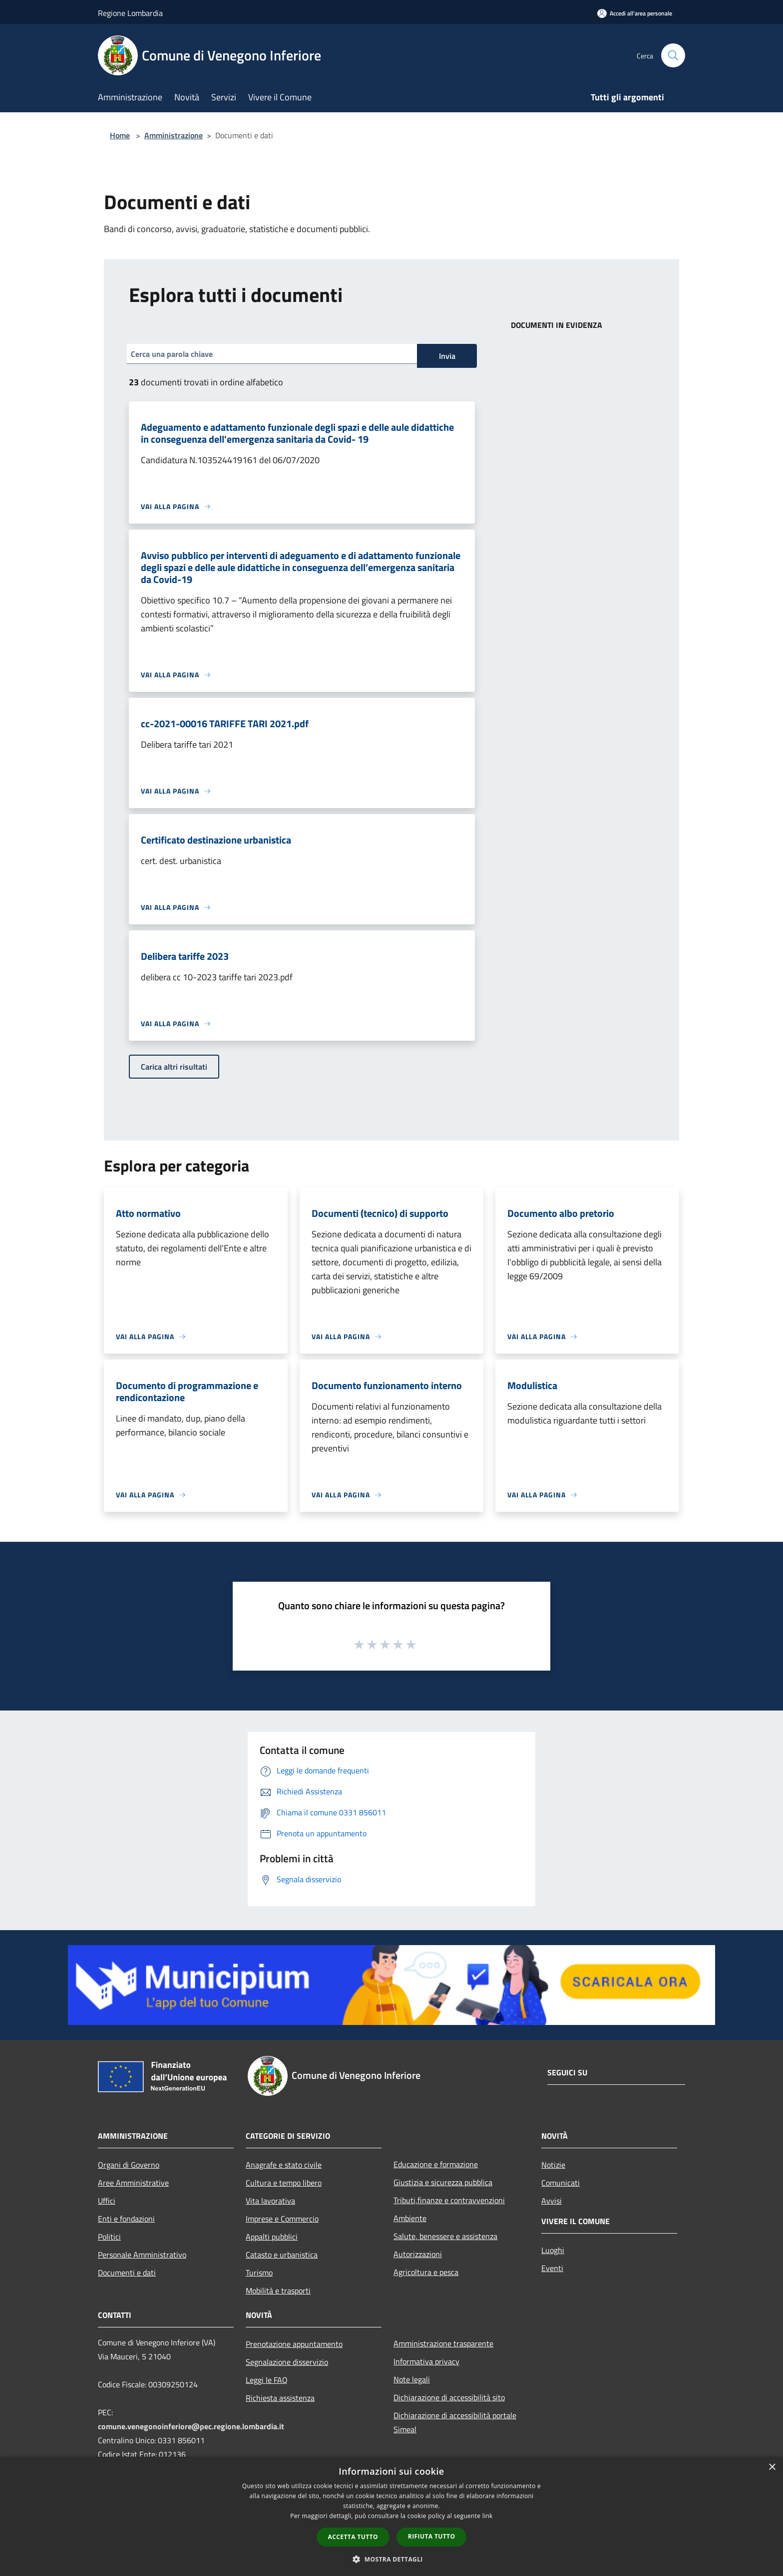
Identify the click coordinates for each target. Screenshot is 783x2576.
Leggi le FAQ (267, 2380)
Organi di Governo (128, 2165)
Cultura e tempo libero (284, 2183)
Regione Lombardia (130, 13)
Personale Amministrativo (142, 2255)
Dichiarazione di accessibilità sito (449, 2397)
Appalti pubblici (272, 2237)
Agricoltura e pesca (425, 2272)
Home (120, 135)
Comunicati (560, 2183)
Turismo (259, 2273)
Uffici (106, 2201)
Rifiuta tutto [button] (431, 2536)
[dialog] (391, 2516)
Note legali (411, 2379)
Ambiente (409, 2218)
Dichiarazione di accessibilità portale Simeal (454, 2422)
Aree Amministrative (133, 2183)
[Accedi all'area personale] (634, 13)
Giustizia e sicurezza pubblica (442, 2182)
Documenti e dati (127, 2273)
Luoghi (552, 2250)
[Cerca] (673, 55)
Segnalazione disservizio (287, 2362)
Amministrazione (173, 135)
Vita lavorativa (270, 2201)
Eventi (552, 2268)
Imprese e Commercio (282, 2219)
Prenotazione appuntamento (294, 2344)
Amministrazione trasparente (443, 2343)
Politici (109, 2237)
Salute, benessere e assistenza (445, 2236)
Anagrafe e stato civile (284, 2165)
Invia (447, 356)
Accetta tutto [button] (353, 2537)
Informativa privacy (426, 2361)
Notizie (553, 2165)
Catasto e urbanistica (282, 2255)
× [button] (772, 2467)
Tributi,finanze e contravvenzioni (449, 2200)
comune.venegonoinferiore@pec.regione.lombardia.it (191, 2426)
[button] (391, 2559)
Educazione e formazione (435, 2164)
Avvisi (551, 2201)
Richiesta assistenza (280, 2398)
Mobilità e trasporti (278, 2290)
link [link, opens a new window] (487, 2516)
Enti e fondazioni (126, 2219)
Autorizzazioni (417, 2254)
